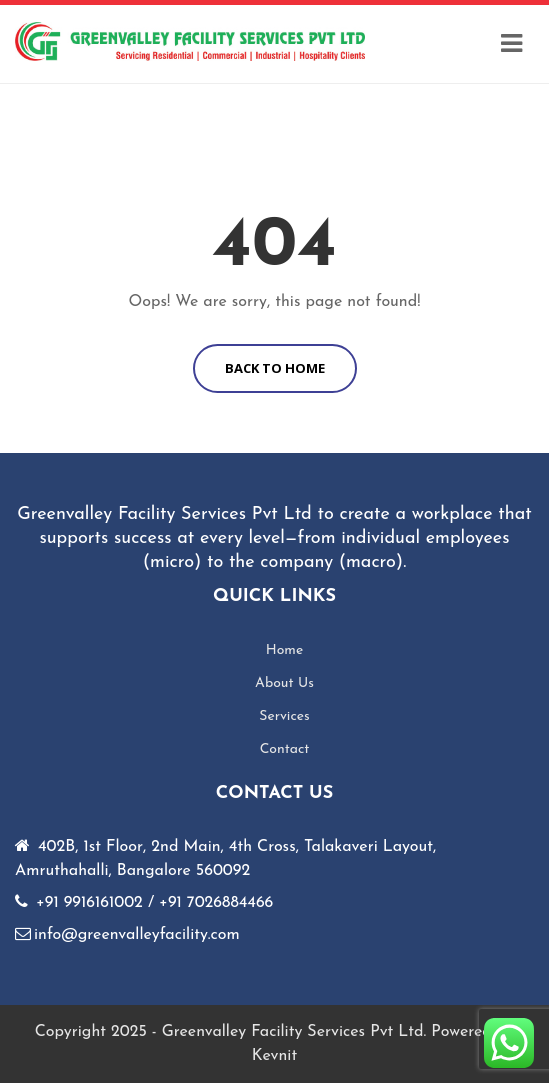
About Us (284, 683)
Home (284, 650)
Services (284, 716)
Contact (285, 749)
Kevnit (274, 1056)
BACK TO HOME (275, 368)
